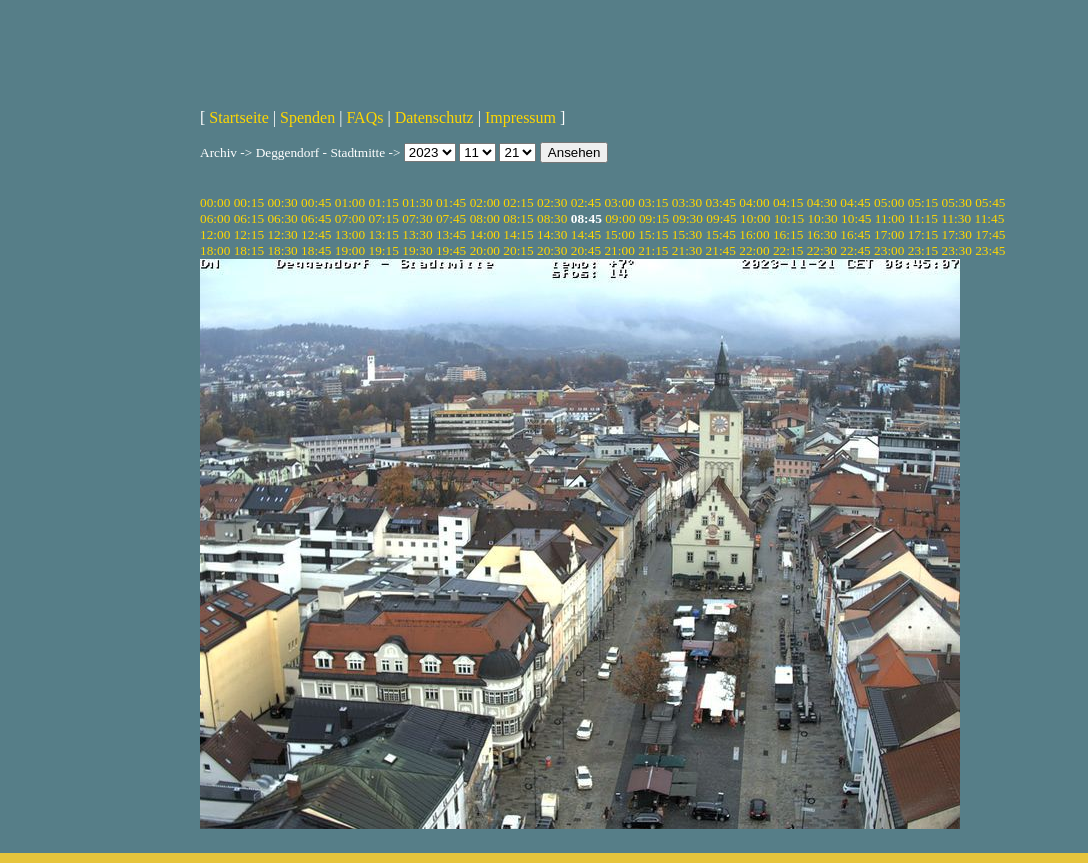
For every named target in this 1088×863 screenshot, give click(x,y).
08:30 (552, 218)
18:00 (215, 250)
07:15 (384, 218)
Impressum (520, 117)
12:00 (215, 234)
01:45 (451, 202)
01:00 (350, 202)
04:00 (754, 202)
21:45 (721, 250)
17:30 (956, 234)
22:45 (855, 250)
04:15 (788, 202)
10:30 (822, 218)
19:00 (350, 250)
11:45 (989, 218)
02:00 (485, 202)
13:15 (384, 234)
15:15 (653, 234)
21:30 (687, 250)
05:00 (889, 202)
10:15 (789, 218)
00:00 (215, 202)
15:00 (619, 234)
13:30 (417, 234)
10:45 (856, 218)
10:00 (755, 218)
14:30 (552, 234)
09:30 (688, 218)
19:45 (451, 250)
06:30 (282, 218)
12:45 (316, 234)
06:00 (215, 218)
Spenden (307, 117)
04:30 (822, 202)
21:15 (653, 250)
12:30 (282, 234)
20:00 (485, 250)
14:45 (586, 234)
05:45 (990, 202)
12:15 (249, 234)
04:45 (855, 202)
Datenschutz (434, 117)
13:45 (451, 234)
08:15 (518, 218)
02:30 (552, 202)
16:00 (754, 234)
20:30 (552, 250)
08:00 (485, 218)
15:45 (721, 234)
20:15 (518, 250)
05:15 (923, 202)
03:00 (619, 202)
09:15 (654, 218)
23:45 (990, 250)
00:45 (316, 202)
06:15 (249, 218)
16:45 (855, 234)
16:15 (788, 234)
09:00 (620, 218)
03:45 (721, 202)
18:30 (282, 250)
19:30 (417, 250)
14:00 (485, 234)
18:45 (316, 250)
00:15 (249, 202)
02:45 (586, 202)
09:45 (721, 218)
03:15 (653, 202)
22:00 (754, 250)
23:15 (923, 250)
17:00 (889, 234)
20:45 (586, 250)
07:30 (417, 218)
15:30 (687, 234)
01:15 (384, 202)
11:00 (890, 218)
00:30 (282, 202)
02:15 (518, 202)
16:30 (822, 234)
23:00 (889, 250)
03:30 (687, 202)
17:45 (990, 234)
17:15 (923, 234)
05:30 (956, 202)
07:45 (451, 218)
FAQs (364, 117)
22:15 (788, 250)
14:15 (518, 234)
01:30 (417, 202)
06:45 (316, 218)
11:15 (923, 218)
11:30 (956, 218)
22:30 (822, 250)
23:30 (956, 250)
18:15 (249, 250)
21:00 (619, 250)
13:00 (350, 234)
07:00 (350, 218)
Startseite (239, 117)
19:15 (384, 250)
